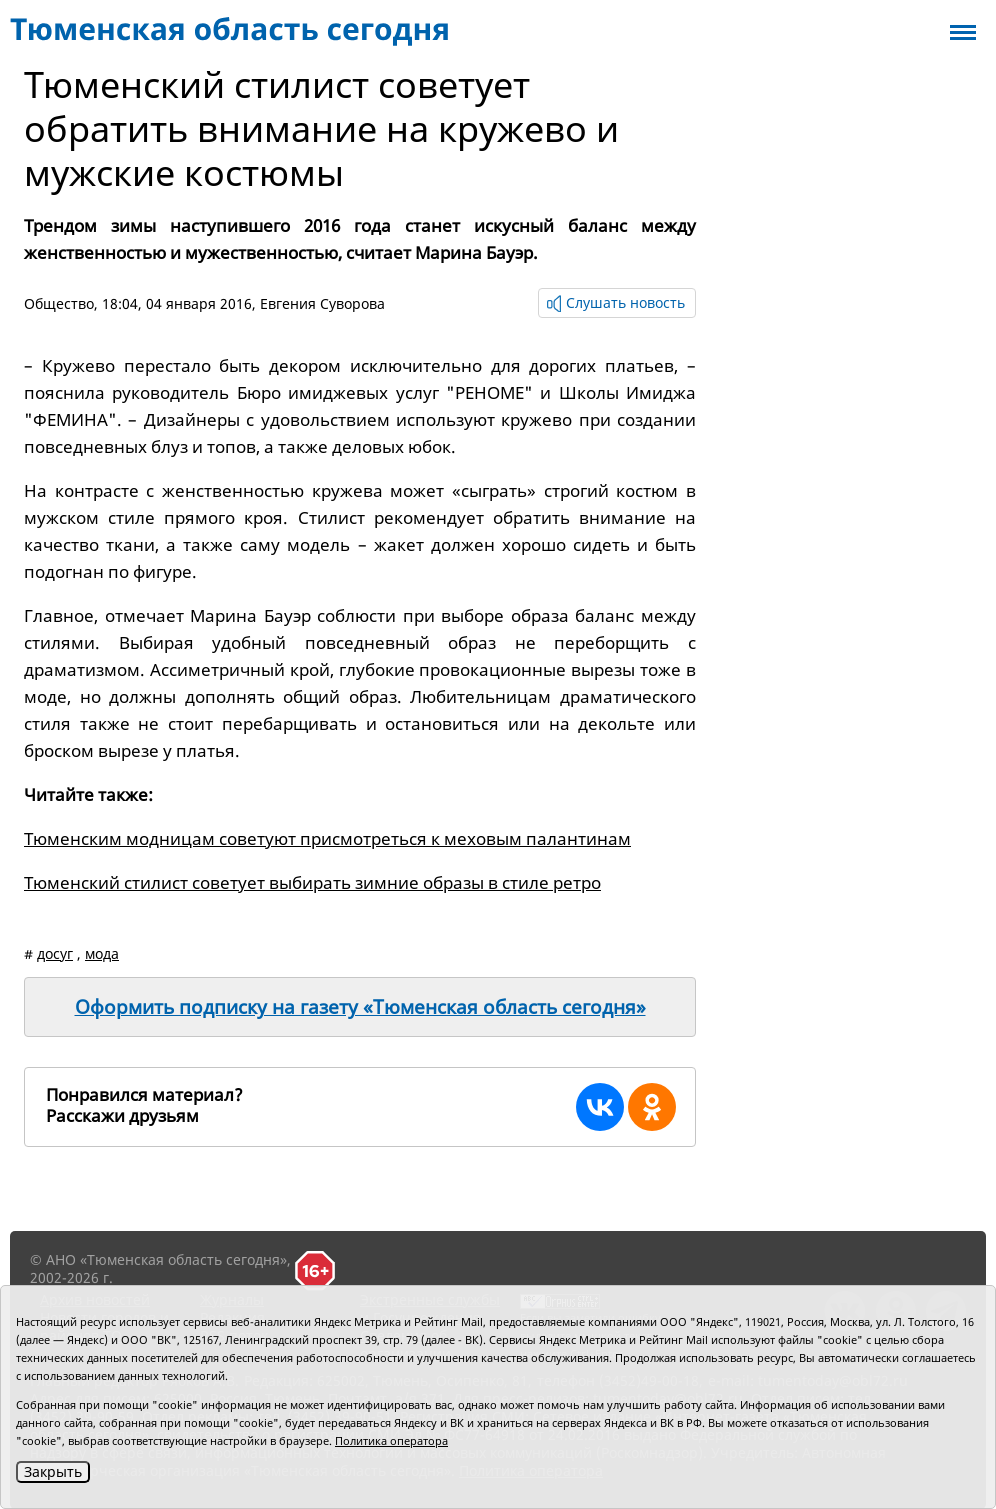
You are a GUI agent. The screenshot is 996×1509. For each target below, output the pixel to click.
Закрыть (53, 1471)
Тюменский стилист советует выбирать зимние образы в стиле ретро (312, 882)
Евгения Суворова (322, 303)
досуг (55, 953)
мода (102, 953)
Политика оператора (391, 1440)
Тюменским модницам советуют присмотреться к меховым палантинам (327, 838)
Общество (59, 303)
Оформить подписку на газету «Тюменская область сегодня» (360, 1007)
